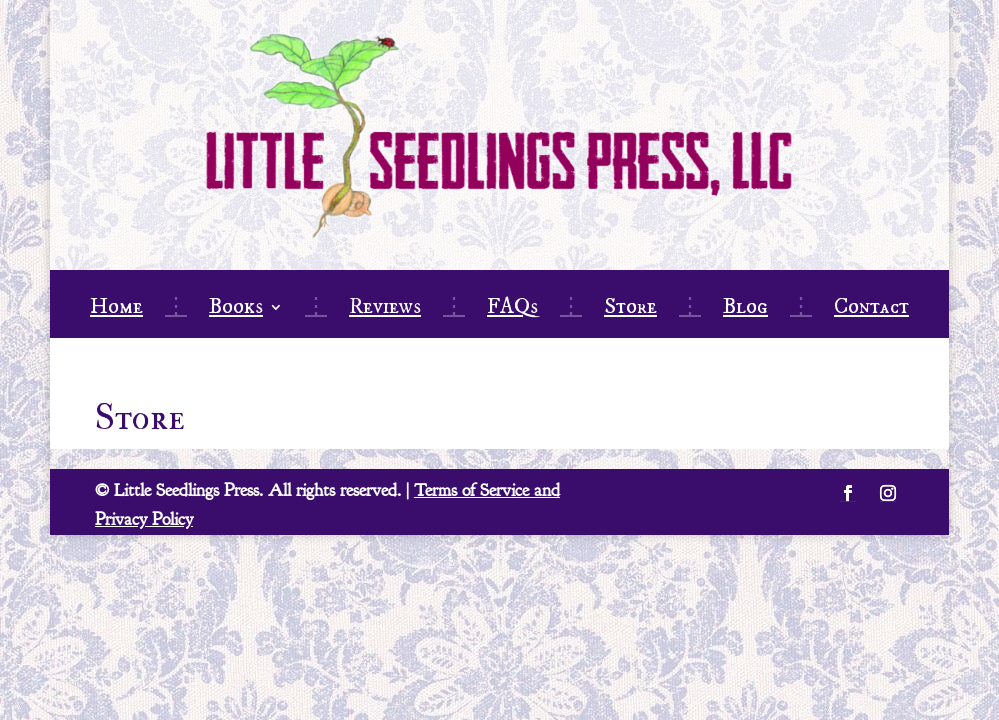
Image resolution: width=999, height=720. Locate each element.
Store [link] (630, 310)
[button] (848, 493)
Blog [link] (745, 310)
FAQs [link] (512, 310)
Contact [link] (871, 310)
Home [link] (116, 310)
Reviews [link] (385, 310)
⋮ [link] (176, 310)
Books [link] (236, 310)
